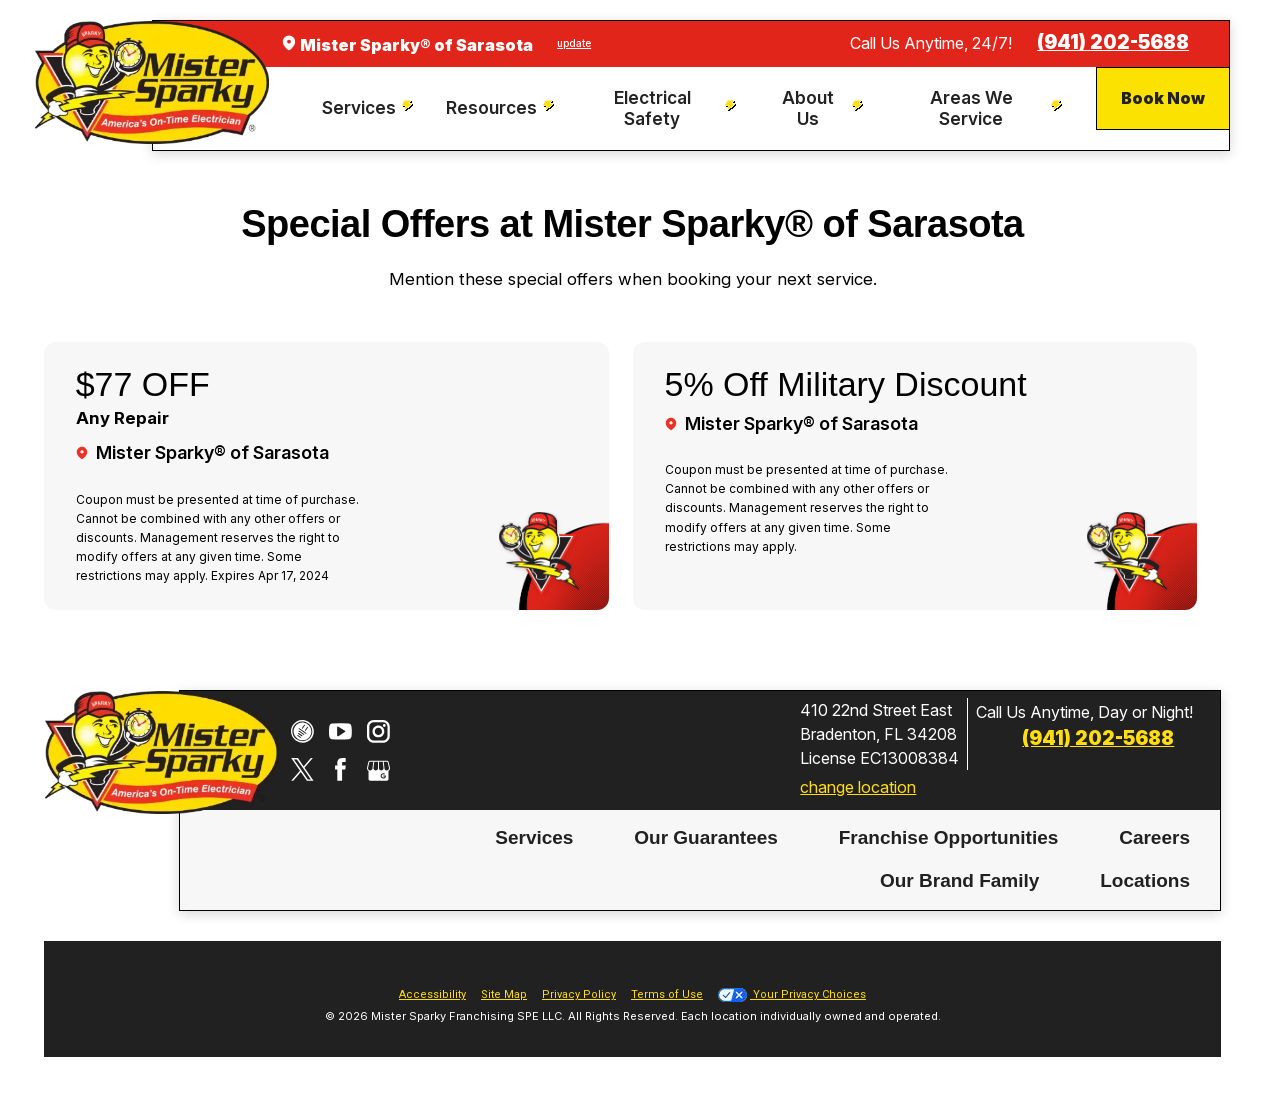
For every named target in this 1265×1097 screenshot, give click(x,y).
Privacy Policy (579, 994)
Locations (1145, 879)
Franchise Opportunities (949, 836)
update (574, 43)
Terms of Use (667, 994)
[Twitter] (302, 769)
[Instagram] (378, 731)
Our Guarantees (706, 836)
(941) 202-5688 (1113, 42)
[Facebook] (340, 769)
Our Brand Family (959, 879)
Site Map (504, 994)
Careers (1154, 836)
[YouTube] (340, 731)
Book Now (1163, 98)
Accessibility (432, 994)
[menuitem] (369, 108)
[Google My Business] (378, 769)
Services (534, 836)
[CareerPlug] (302, 731)
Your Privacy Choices (792, 994)
